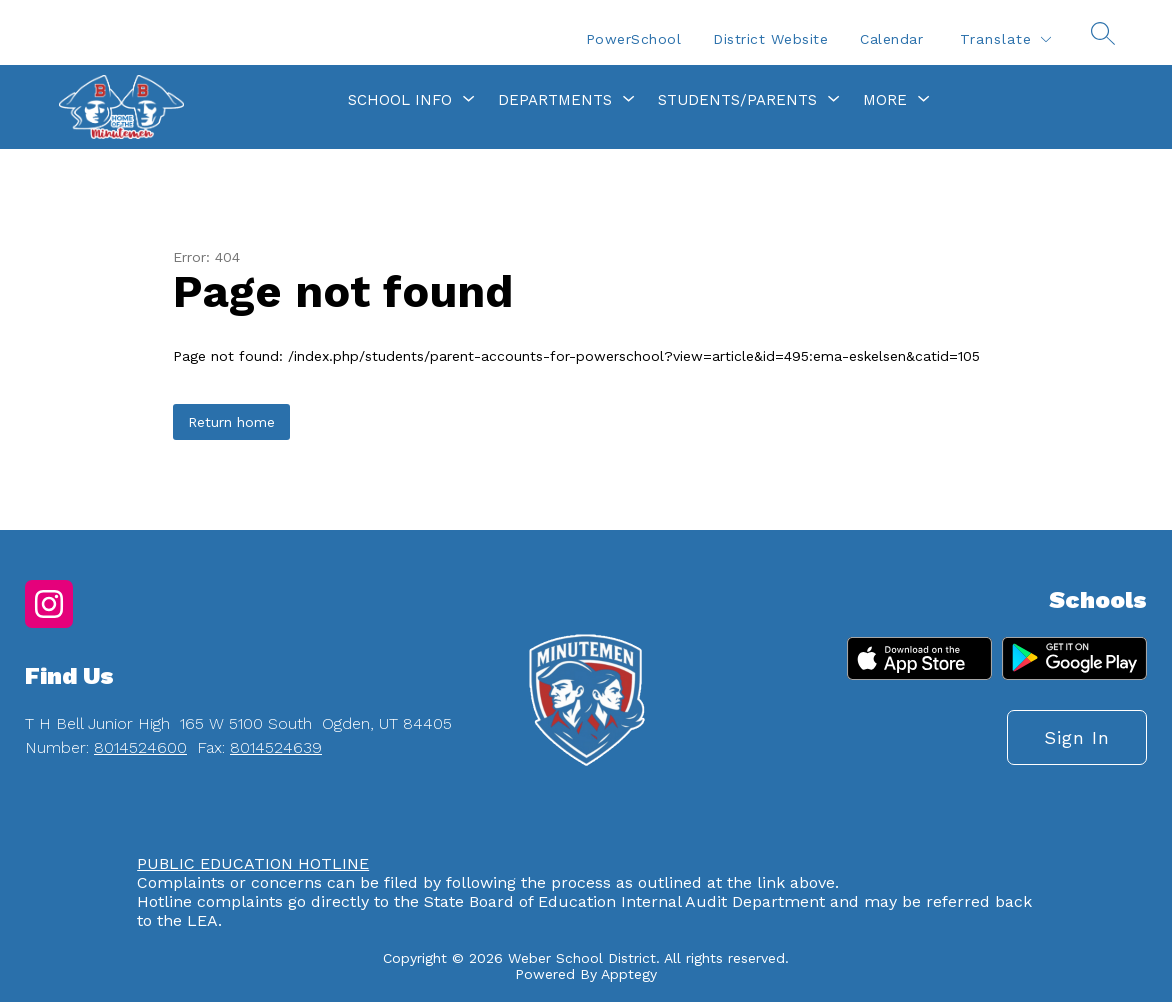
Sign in (1077, 737)
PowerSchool (634, 39)
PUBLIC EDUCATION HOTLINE (253, 863)
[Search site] (1103, 33)
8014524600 (140, 747)
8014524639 (276, 747)
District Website (770, 39)
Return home (231, 422)
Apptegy (629, 974)
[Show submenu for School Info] (400, 100)
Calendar (891, 39)
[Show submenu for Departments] (555, 100)
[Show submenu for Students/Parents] (737, 100)
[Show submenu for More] (885, 100)
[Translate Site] (1005, 39)
